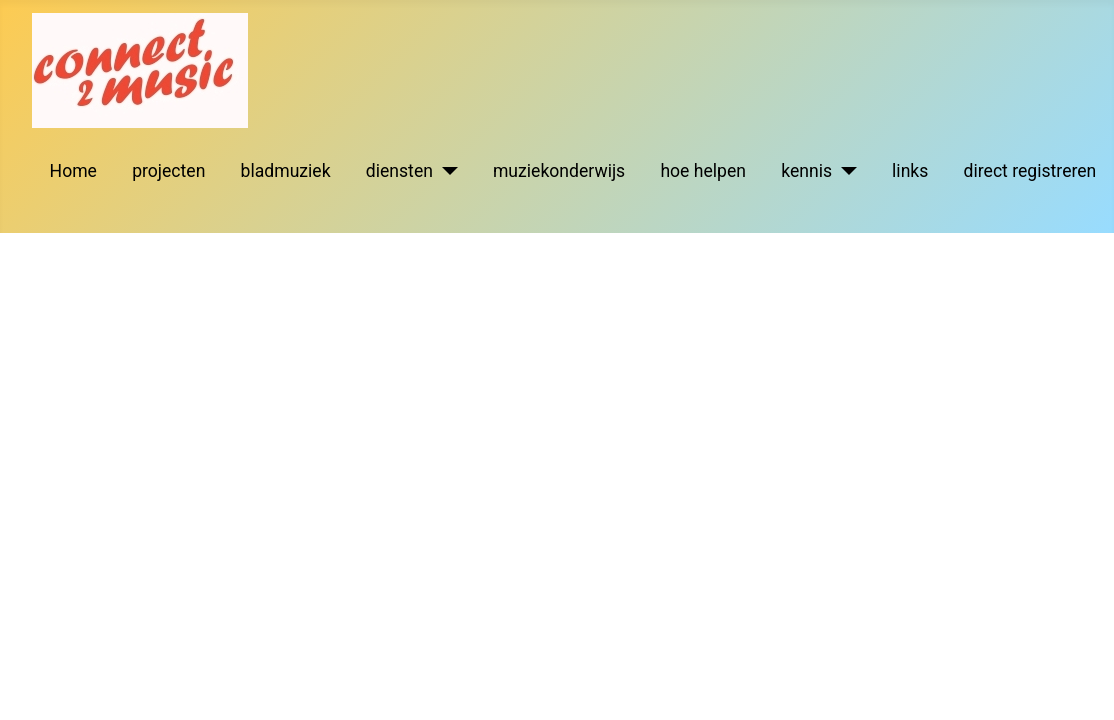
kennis (806, 171)
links (910, 171)
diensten (399, 171)
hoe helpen (703, 171)
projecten (168, 171)
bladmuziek (286, 171)
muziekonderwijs (559, 171)
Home (73, 171)
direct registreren (1030, 171)
